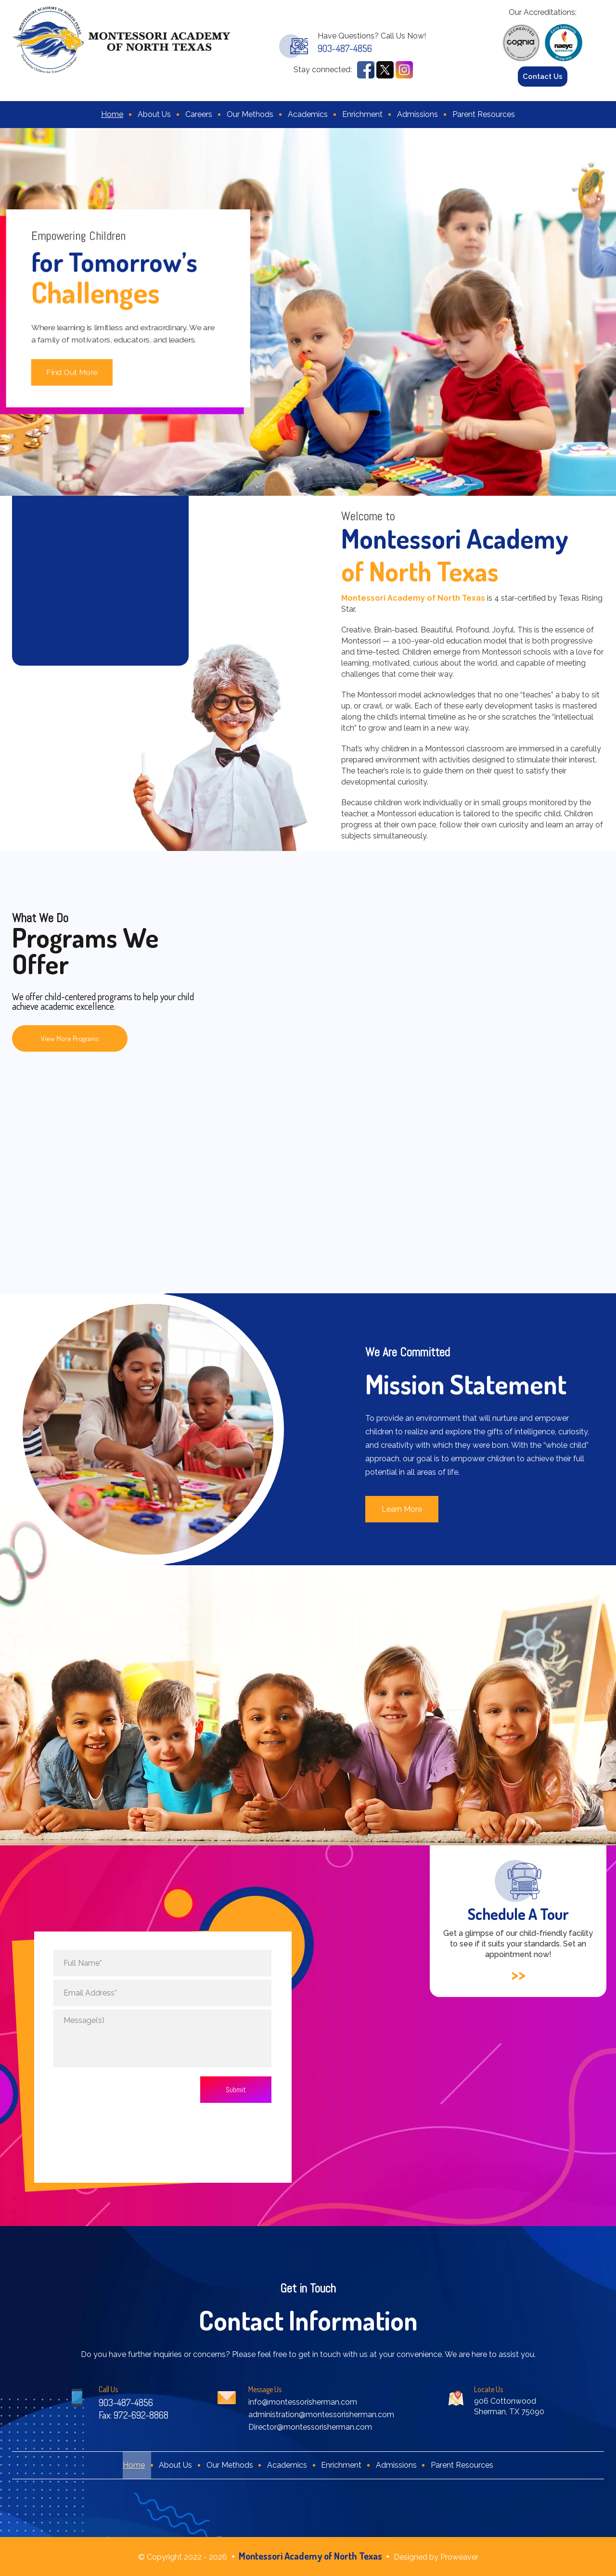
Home (112, 114)
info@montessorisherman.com (302, 2402)
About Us (154, 114)
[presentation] (113, 2089)
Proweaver (459, 2557)
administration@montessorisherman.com (321, 2414)
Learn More (402, 1509)
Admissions (417, 114)
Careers (198, 114)
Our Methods (250, 114)
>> (518, 1974)
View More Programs (70, 1038)
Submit (236, 2090)
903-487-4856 (345, 48)
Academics (308, 114)
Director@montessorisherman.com (310, 2427)
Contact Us (543, 76)
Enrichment (362, 114)
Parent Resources (483, 114)
